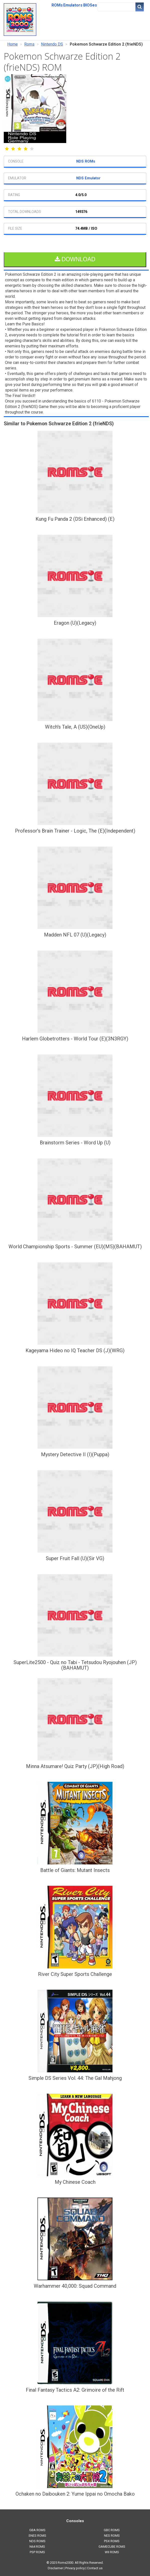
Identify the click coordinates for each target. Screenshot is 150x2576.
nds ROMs (37, 2541)
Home (12, 44)
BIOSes (90, 5)
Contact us (94, 2568)
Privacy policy (75, 2568)
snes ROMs (37, 2535)
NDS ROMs (85, 161)
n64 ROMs (37, 2546)
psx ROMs (112, 2541)
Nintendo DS (52, 44)
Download (75, 259)
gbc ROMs (112, 2530)
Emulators (72, 5)
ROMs (57, 5)
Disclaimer (55, 2568)
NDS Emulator (88, 178)
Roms (29, 44)
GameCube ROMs (111, 2546)
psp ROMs (37, 2552)
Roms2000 (65, 2562)
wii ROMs (112, 2552)
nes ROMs (112, 2535)
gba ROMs (37, 2530)
